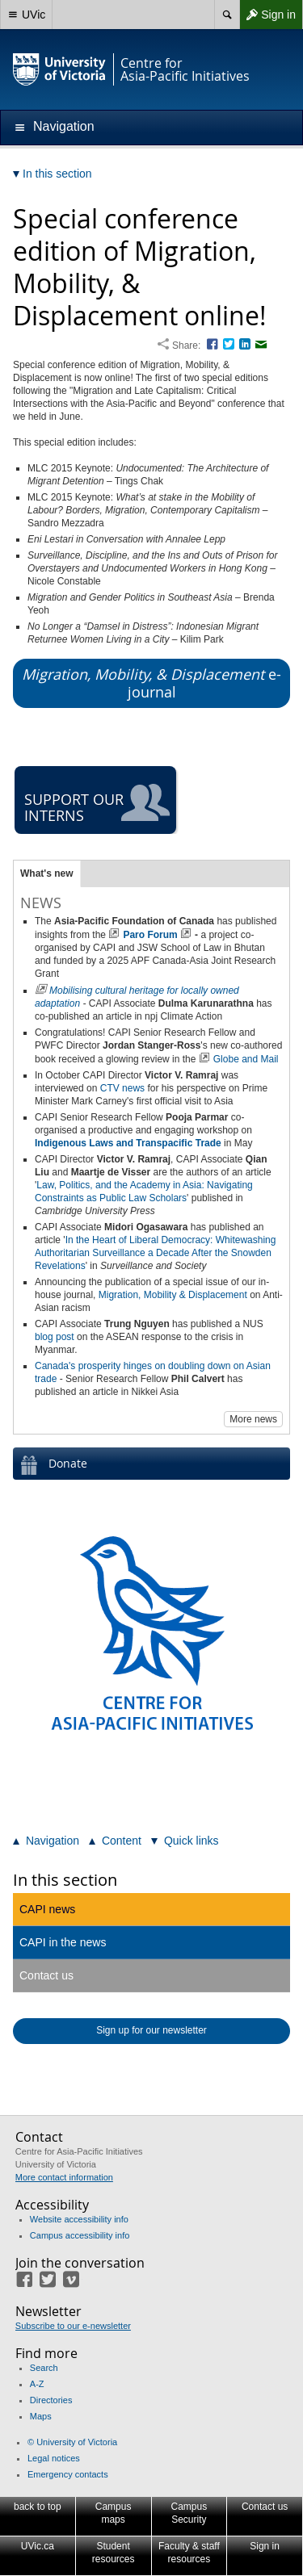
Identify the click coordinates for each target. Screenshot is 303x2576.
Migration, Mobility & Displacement (173, 1295)
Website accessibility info (79, 2219)
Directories (51, 2400)
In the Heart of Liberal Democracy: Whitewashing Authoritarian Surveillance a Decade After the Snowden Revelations (155, 1252)
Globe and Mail (246, 1059)
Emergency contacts (67, 2474)
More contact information (64, 2177)
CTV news (122, 1088)
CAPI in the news (62, 1942)
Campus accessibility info (80, 2235)
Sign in (267, 14)
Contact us (46, 1975)
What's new (47, 873)
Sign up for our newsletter (151, 2030)
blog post (54, 1336)
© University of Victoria (72, 2442)
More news (253, 1419)
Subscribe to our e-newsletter (73, 2326)
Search (44, 2368)
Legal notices (53, 2458)
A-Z (37, 2384)
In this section (65, 1880)
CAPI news (47, 1909)
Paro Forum (150, 934)
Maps (41, 2416)
